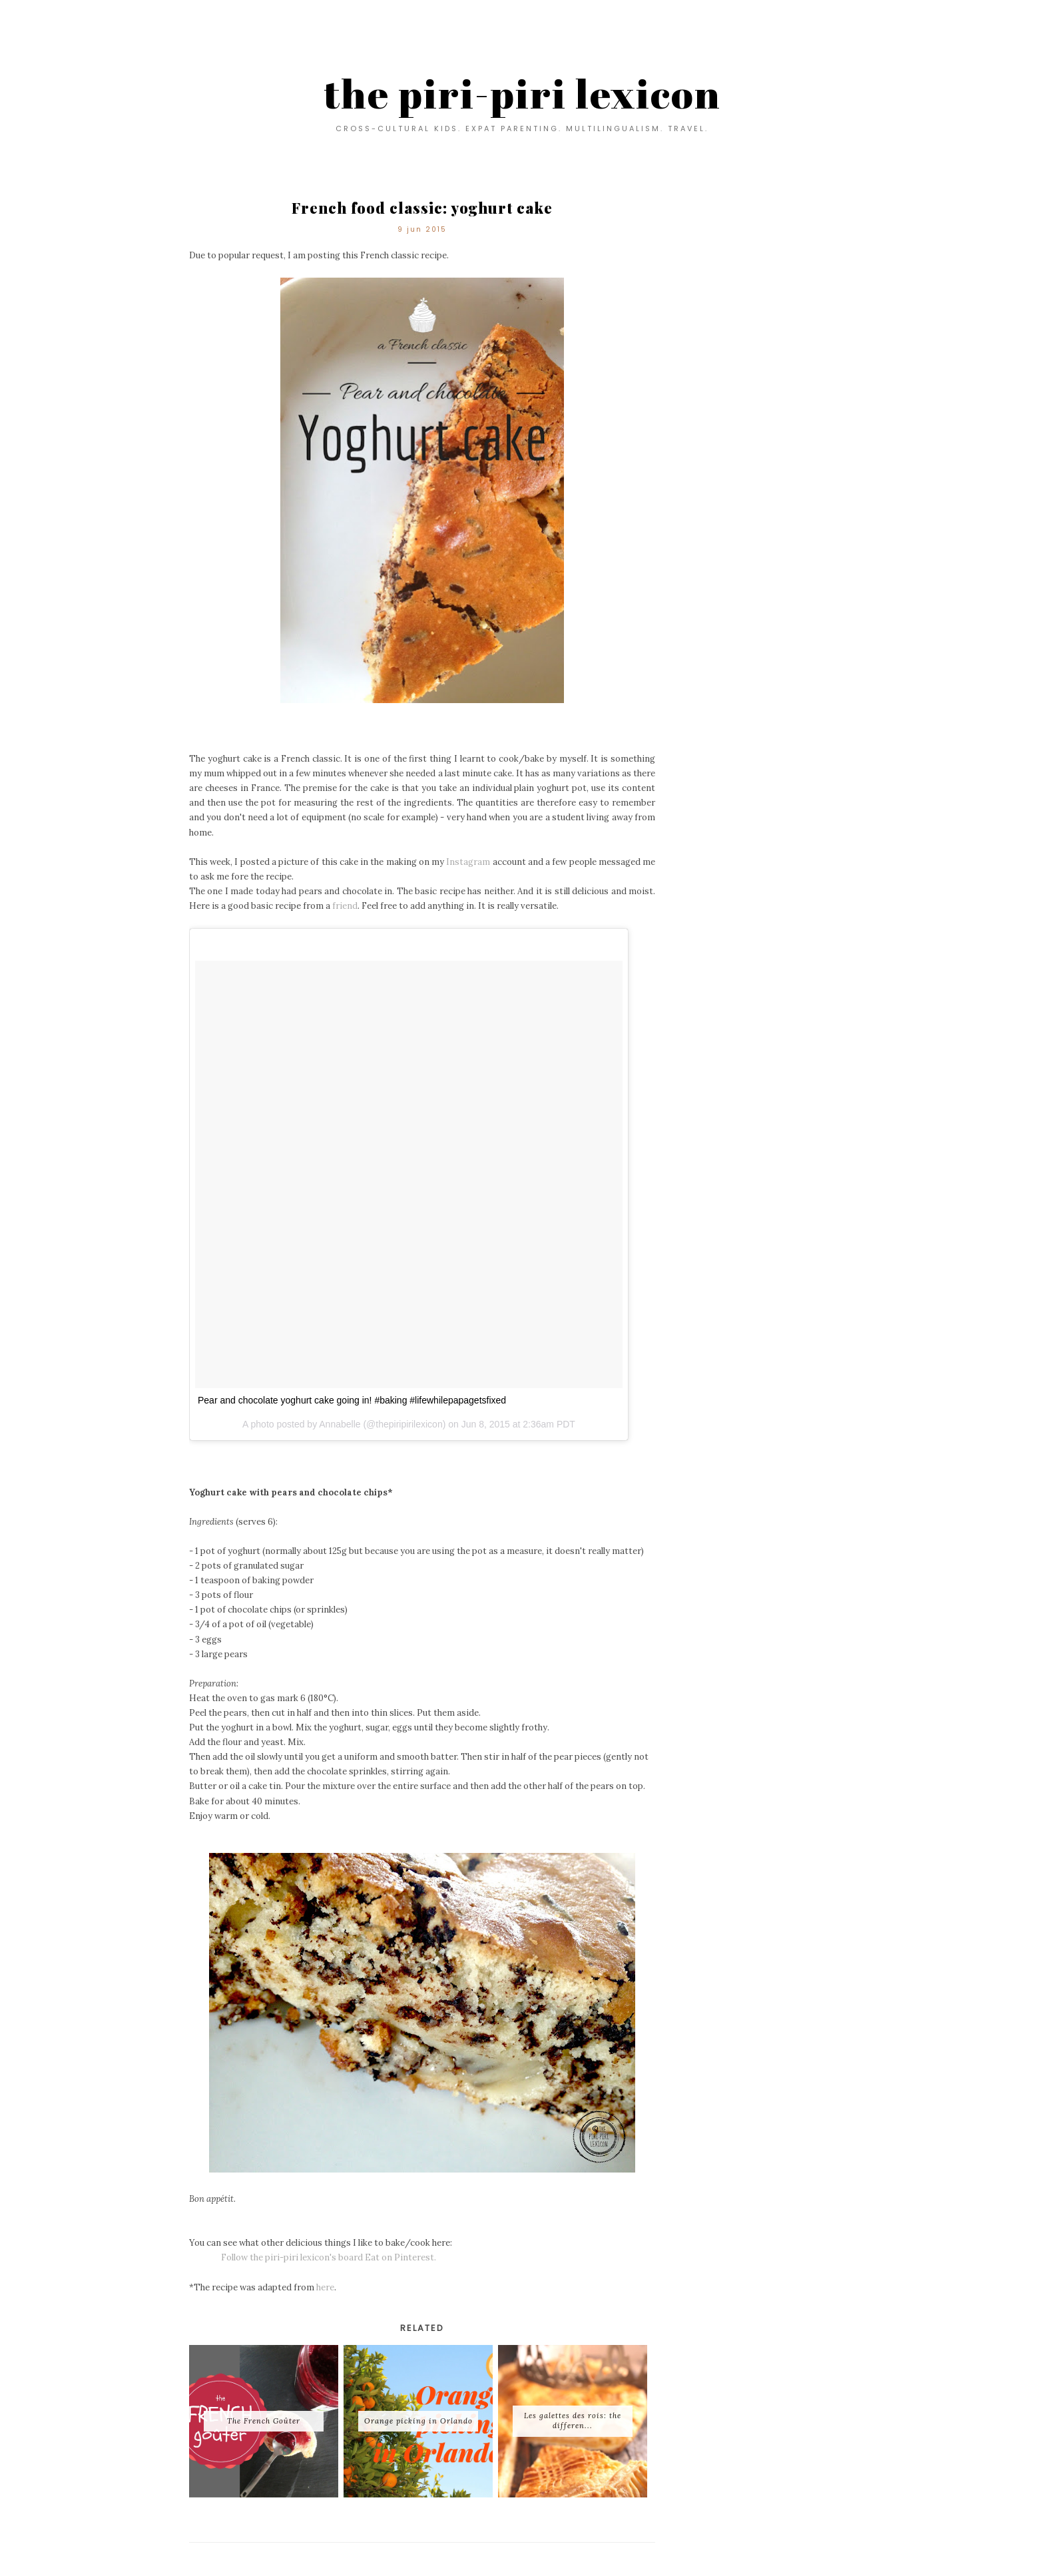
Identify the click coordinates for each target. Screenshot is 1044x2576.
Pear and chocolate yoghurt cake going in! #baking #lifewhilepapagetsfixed (352, 1400)
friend (345, 905)
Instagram (468, 862)
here (325, 2287)
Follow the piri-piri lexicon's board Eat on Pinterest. (320, 2257)
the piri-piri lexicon (522, 93)
